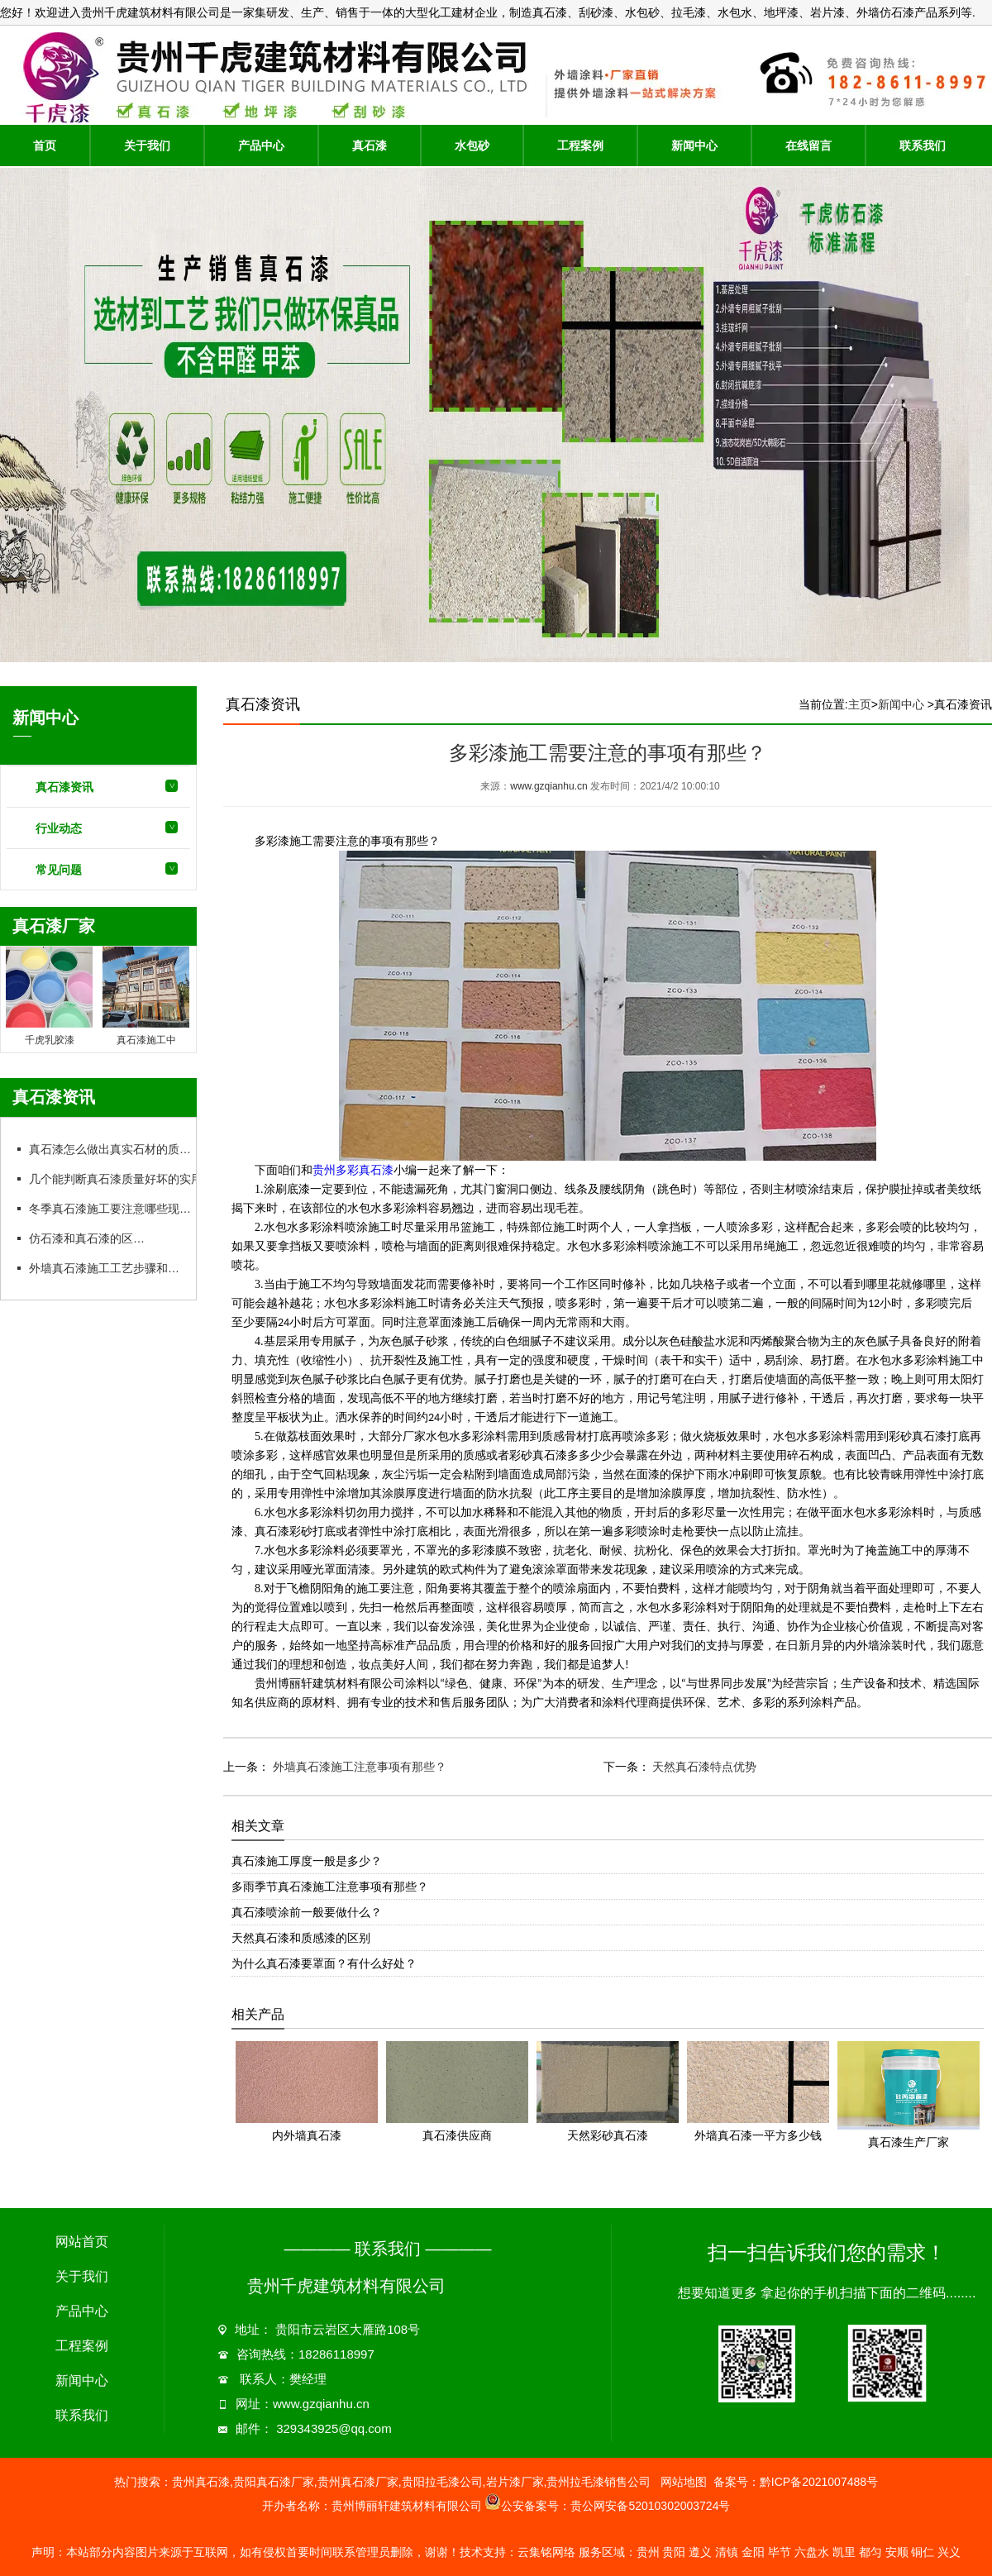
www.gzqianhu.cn (548, 786)
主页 (859, 704)
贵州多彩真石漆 (352, 1170)
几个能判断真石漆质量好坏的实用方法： (132, 1178)
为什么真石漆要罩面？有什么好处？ (324, 1963)
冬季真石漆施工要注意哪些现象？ (115, 1208)
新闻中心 (694, 145)
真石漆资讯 (64, 787)
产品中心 (261, 145)
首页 (44, 145)
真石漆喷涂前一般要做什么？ (306, 1912)
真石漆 (369, 145)
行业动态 (59, 828)
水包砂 (472, 145)
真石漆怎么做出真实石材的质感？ (115, 1149)
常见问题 (59, 869)
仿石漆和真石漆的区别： (92, 1238)
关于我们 (147, 145)
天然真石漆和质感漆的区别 (300, 1937)
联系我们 (922, 145)
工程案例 (580, 145)
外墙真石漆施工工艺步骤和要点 (109, 1268)
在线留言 (808, 145)
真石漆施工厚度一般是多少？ (306, 1861)
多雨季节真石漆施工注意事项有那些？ (329, 1886)
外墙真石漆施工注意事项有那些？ (357, 1766)
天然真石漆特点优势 (703, 1766)
